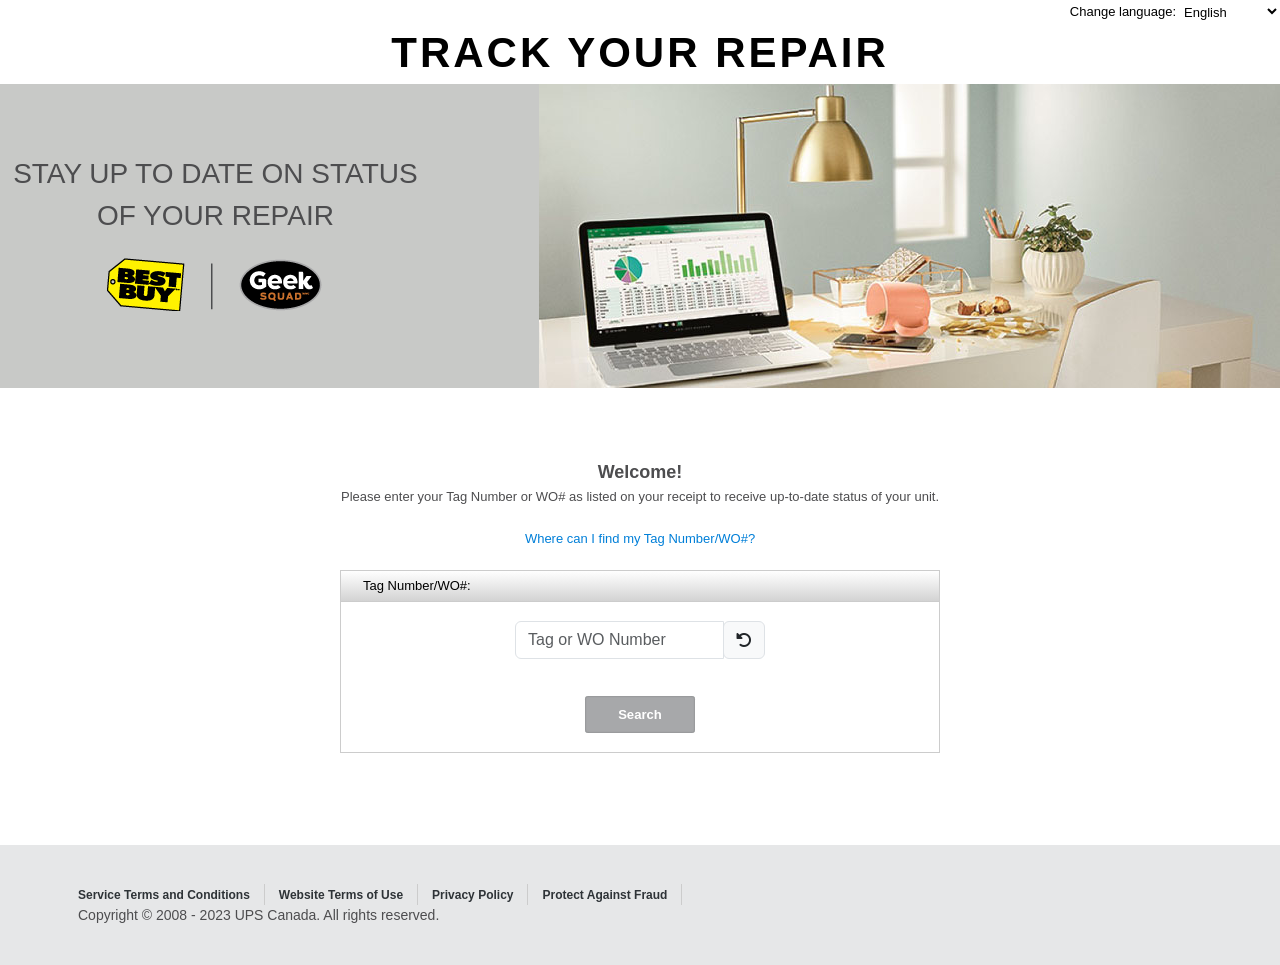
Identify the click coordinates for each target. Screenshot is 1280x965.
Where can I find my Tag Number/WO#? (640, 538)
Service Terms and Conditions (164, 895)
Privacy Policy (472, 895)
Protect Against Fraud (604, 895)
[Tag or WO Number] (619, 640)
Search (640, 714)
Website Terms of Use (341, 895)
